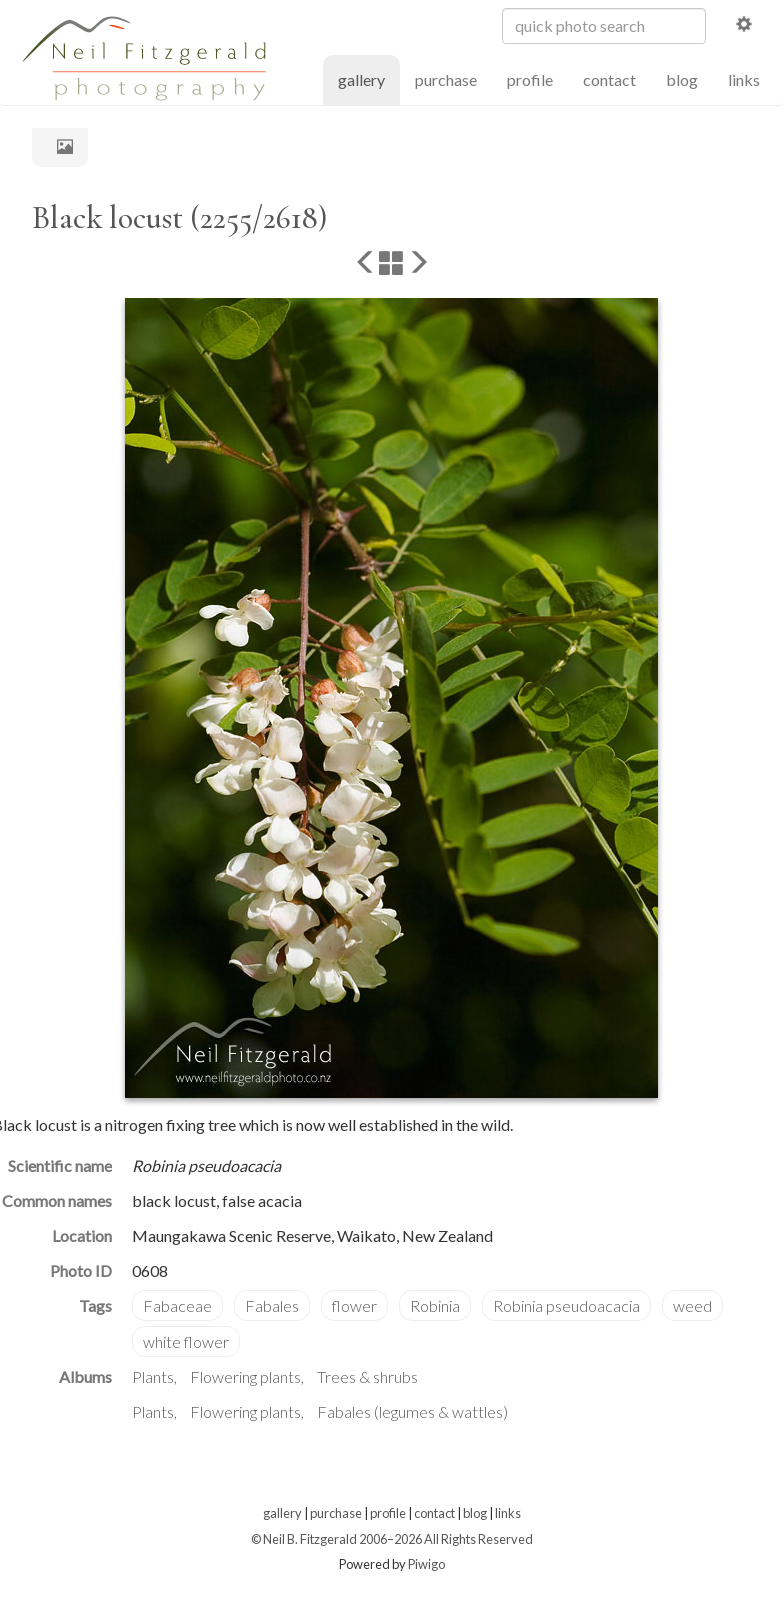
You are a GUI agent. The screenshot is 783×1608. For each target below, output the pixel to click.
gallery (369, 78)
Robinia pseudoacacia (566, 1305)
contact (609, 79)
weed (692, 1305)
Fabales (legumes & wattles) (412, 1411)
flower (354, 1305)
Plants (153, 1376)
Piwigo (426, 1564)
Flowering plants (245, 1376)
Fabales (272, 1305)
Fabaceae (177, 1305)
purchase (446, 79)
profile (530, 79)
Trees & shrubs (367, 1376)
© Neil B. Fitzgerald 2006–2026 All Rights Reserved (392, 1539)
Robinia (435, 1305)
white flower (186, 1341)
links (744, 79)
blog (682, 79)
